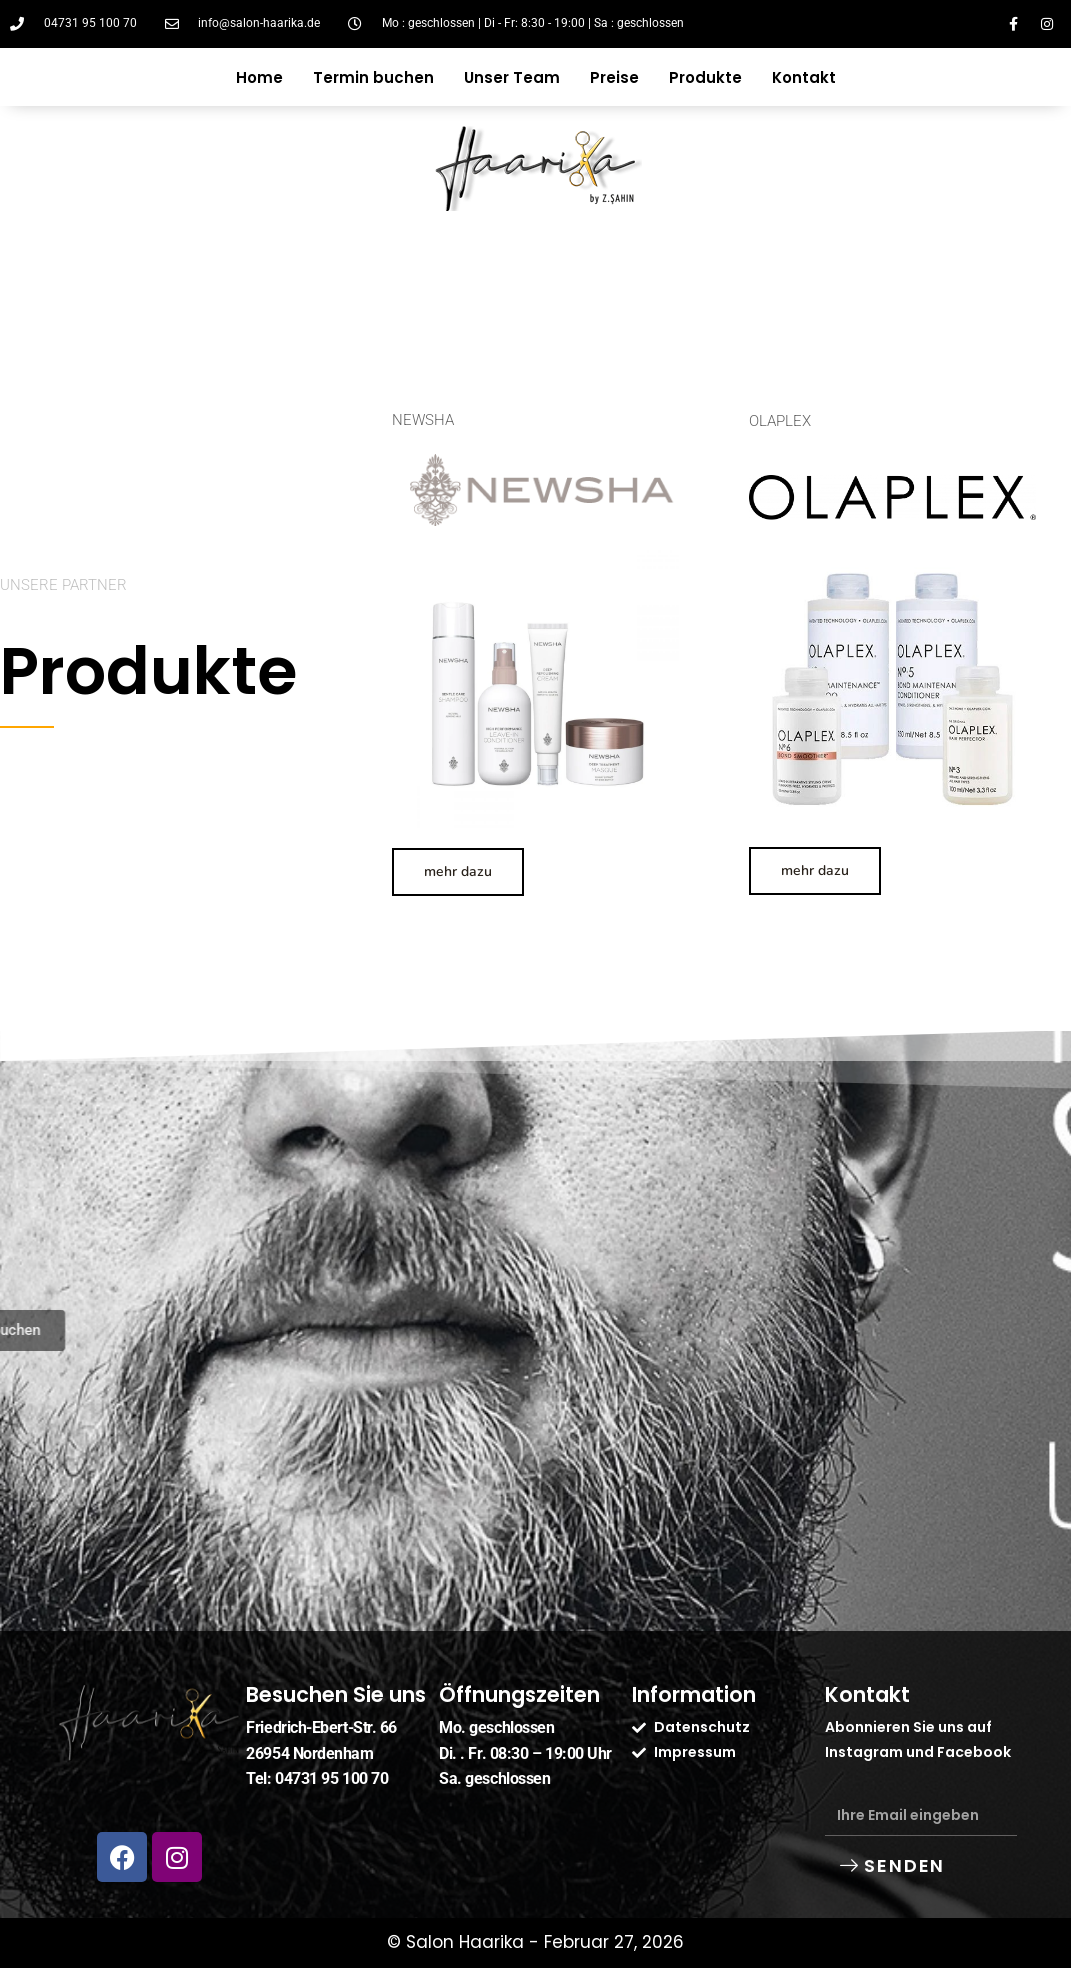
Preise (614, 77)
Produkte (705, 77)
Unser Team (512, 77)
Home (259, 77)
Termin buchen (373, 77)
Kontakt (804, 77)
